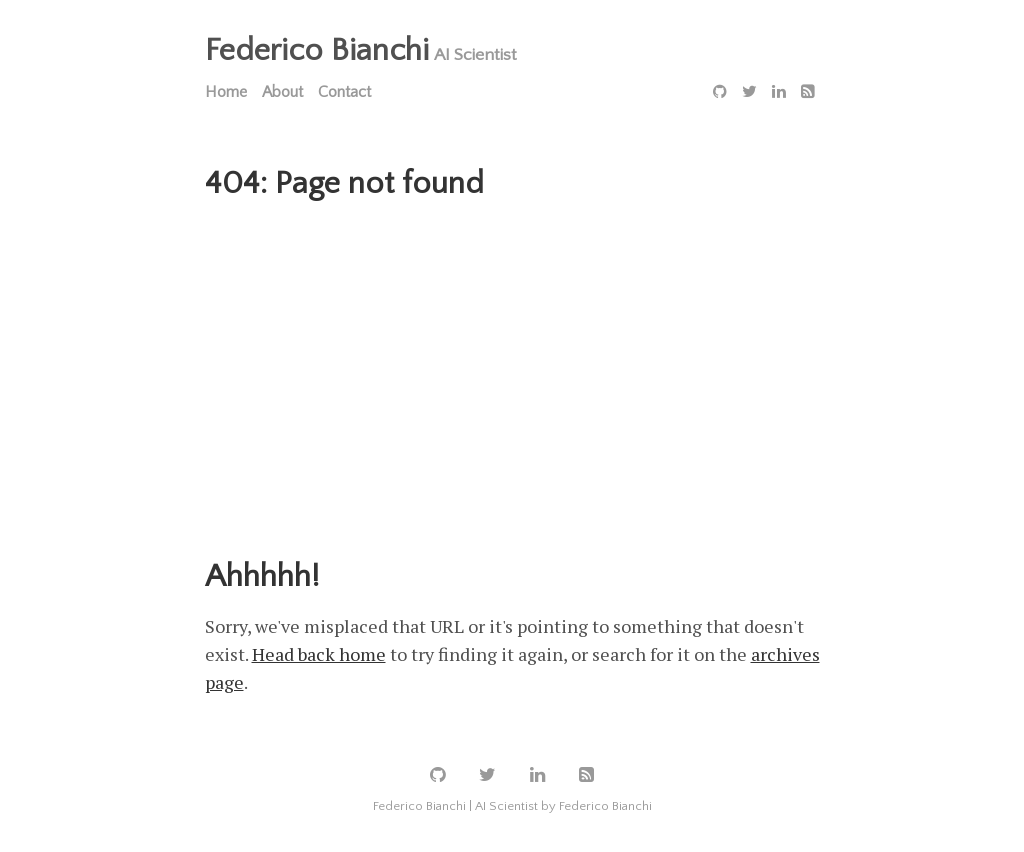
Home (226, 92)
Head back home (319, 654)
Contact (344, 92)
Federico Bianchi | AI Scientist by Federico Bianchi (512, 806)
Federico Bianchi (317, 50)
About (282, 92)
